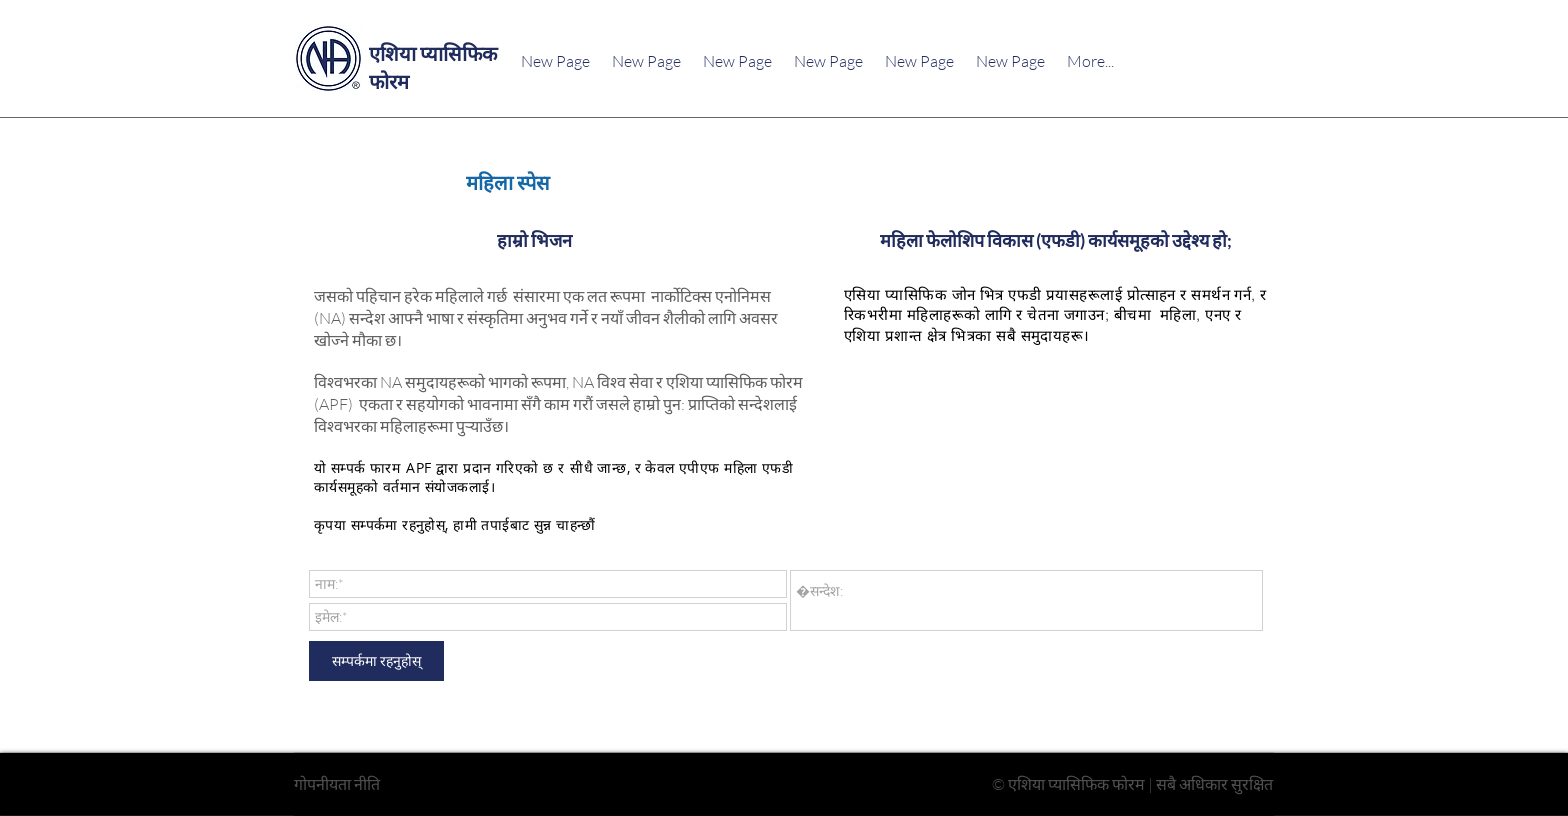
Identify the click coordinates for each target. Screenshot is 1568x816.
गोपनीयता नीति (337, 784)
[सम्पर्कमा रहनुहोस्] (376, 661)
